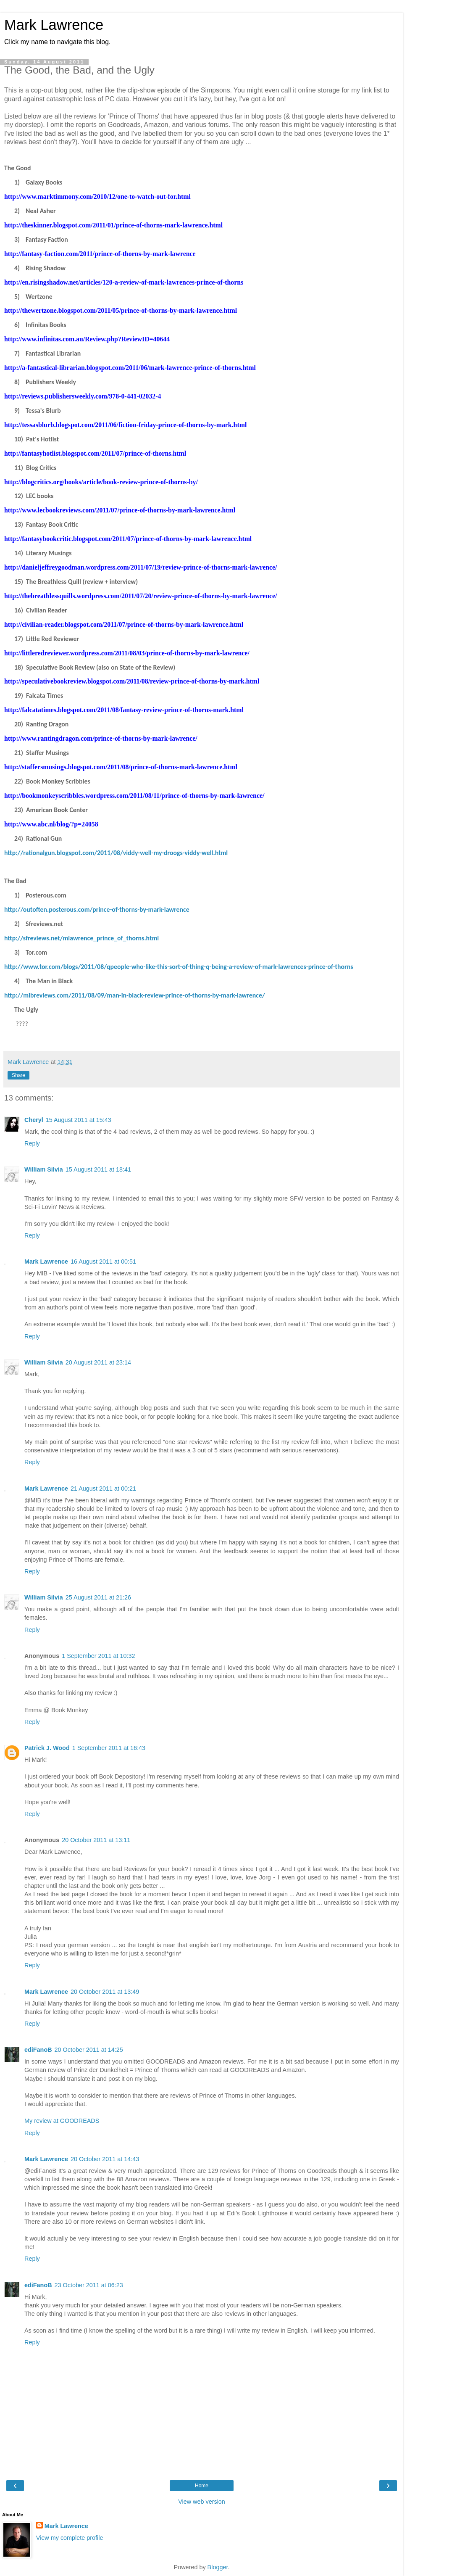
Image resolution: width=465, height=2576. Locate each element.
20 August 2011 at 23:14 (98, 1362)
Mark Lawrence (53, 25)
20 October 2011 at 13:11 (96, 1840)
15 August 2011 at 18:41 (98, 1169)
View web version (201, 2501)
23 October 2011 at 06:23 (89, 2285)
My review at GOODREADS (61, 2120)
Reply (32, 1143)
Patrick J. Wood (47, 1748)
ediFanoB (38, 2049)
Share (18, 1075)
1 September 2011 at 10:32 (98, 1655)
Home (201, 2486)
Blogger (218, 2567)
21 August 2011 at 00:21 (103, 1488)
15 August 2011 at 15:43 (78, 1119)
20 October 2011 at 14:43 (105, 2159)
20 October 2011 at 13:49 (105, 1991)
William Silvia (43, 1169)
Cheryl (33, 1119)
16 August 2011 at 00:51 (103, 1261)
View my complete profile (69, 2537)
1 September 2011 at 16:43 (108, 1748)
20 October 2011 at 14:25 (89, 2049)
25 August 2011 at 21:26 (98, 1597)
